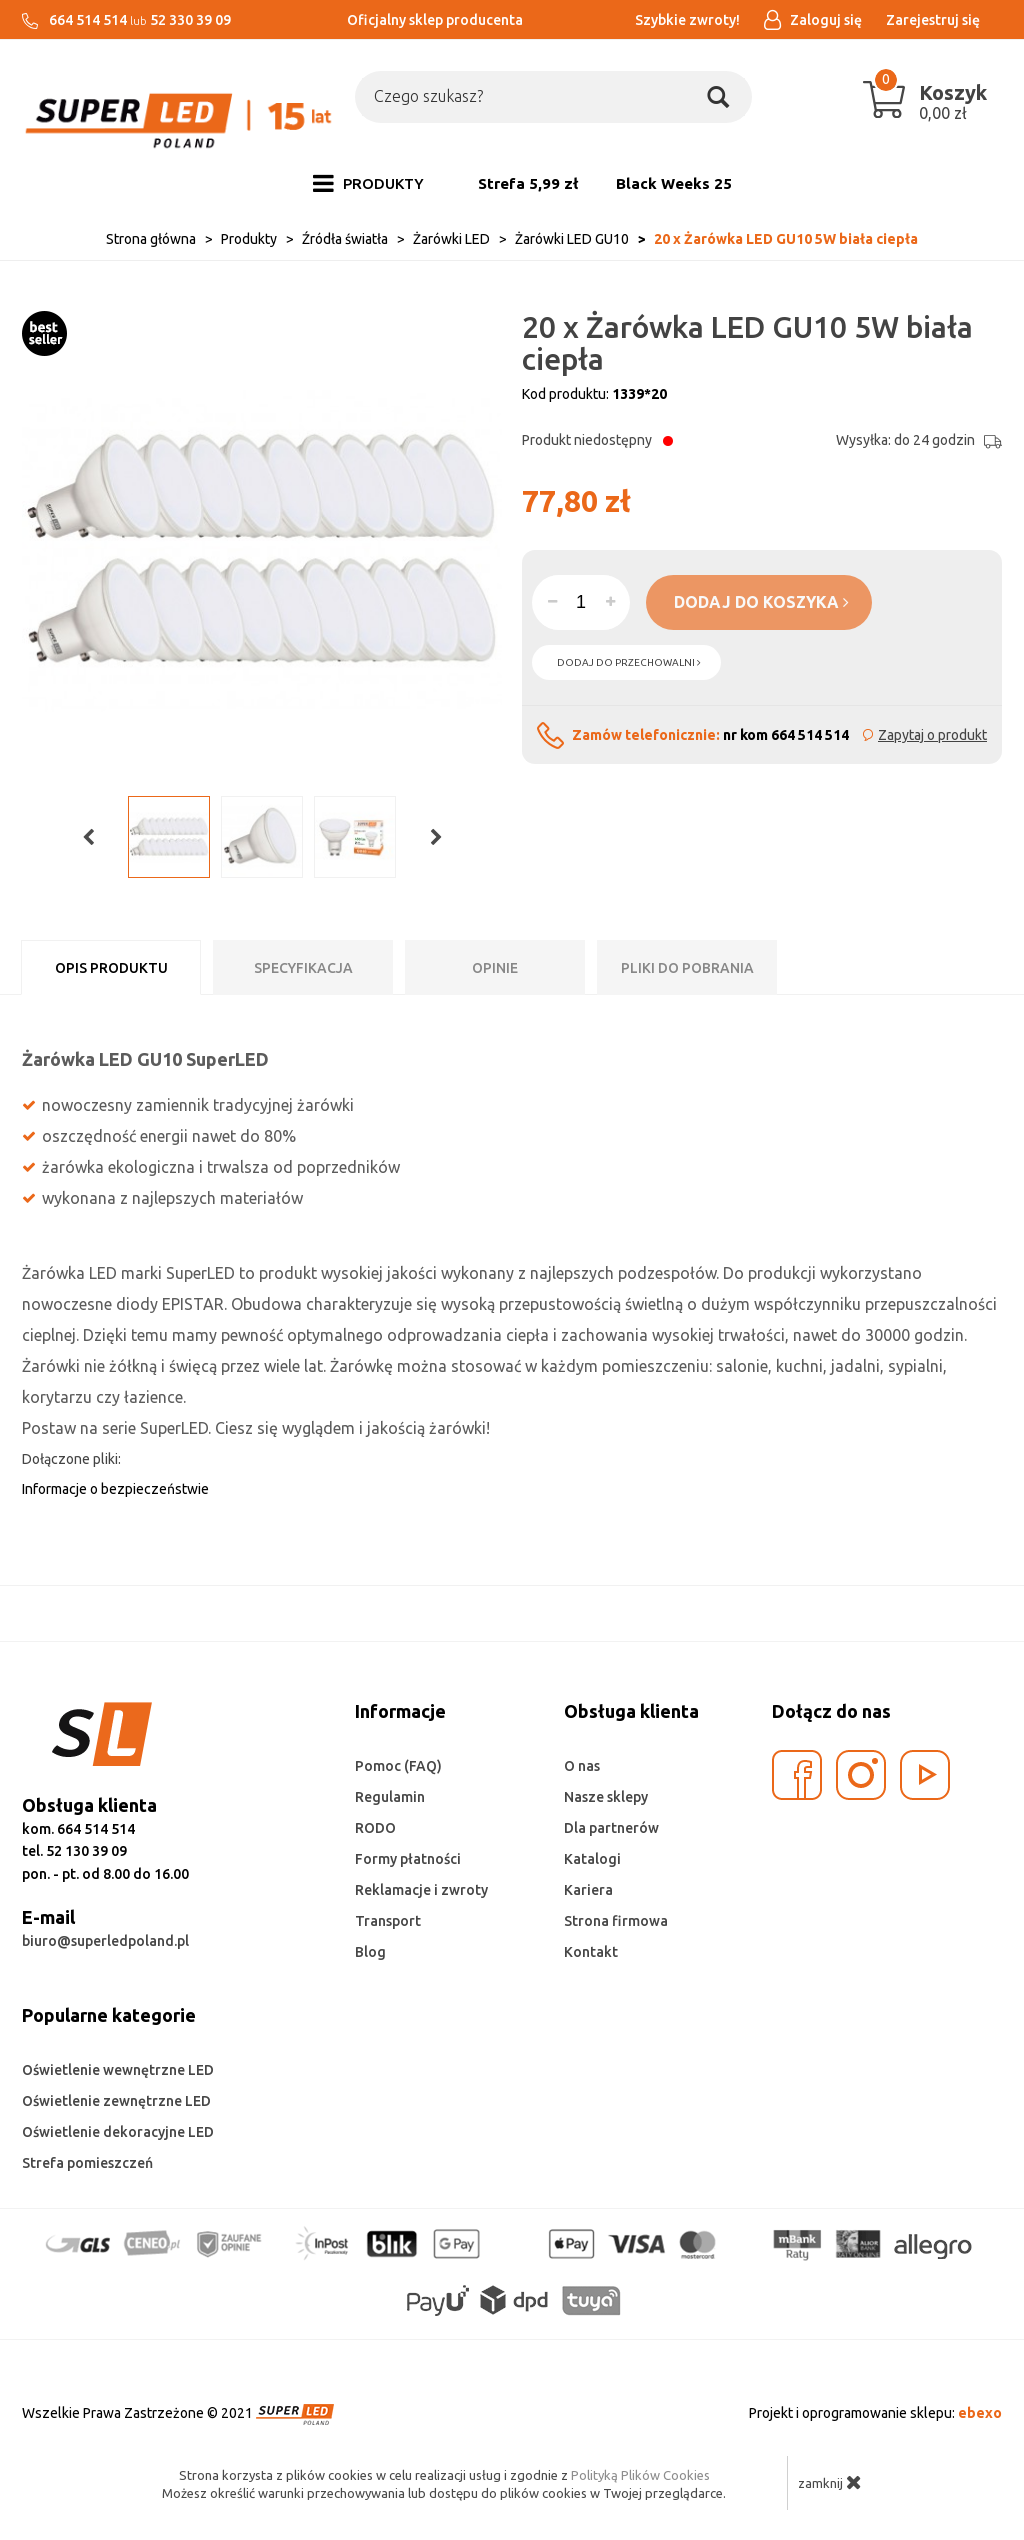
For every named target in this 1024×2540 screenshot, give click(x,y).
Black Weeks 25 (674, 183)
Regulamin (390, 1797)
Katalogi (592, 1859)
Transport (388, 1921)
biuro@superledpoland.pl (105, 1941)
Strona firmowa (616, 1921)
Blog (370, 1952)
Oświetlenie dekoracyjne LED (118, 2132)
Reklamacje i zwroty (421, 1890)
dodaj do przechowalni (629, 662)
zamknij (830, 2482)
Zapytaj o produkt (932, 735)
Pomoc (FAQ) (398, 1766)
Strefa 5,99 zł (528, 183)
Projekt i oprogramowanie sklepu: (875, 2413)
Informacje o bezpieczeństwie (115, 1489)
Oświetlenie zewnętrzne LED (116, 2101)
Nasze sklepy (606, 1797)
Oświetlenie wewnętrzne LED (118, 2070)
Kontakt (591, 1952)
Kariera (588, 1890)
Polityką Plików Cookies (640, 2475)
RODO (375, 1828)
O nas (582, 1766)
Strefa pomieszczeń (87, 2163)
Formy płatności (408, 1859)
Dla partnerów (611, 1828)
